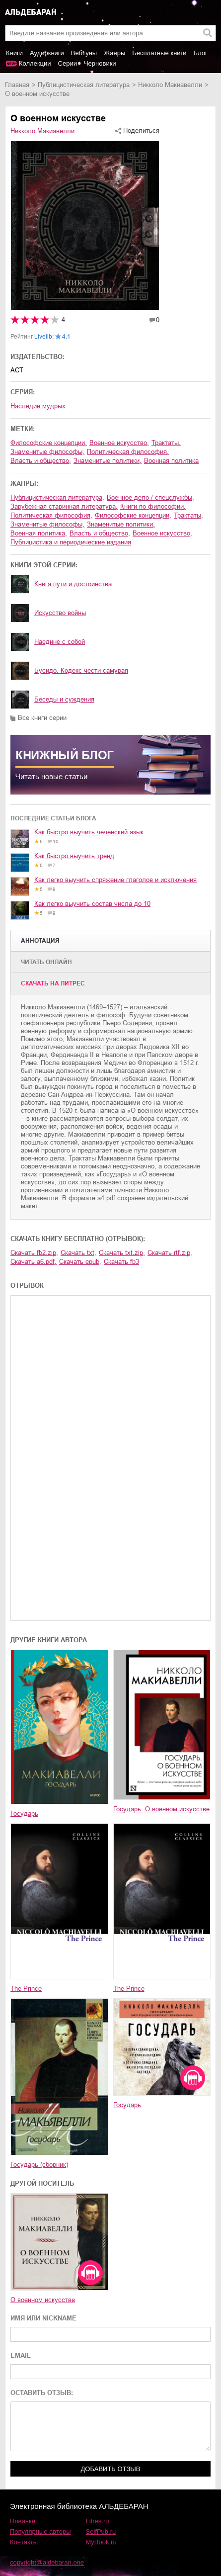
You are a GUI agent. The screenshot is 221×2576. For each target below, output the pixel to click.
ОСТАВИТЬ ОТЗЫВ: (41, 2393)
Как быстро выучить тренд (74, 856)
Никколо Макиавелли (170, 85)
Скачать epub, (80, 1261)
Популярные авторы (40, 2531)
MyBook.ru (101, 2542)
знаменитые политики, (108, 460)
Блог (201, 53)
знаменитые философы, (47, 451)
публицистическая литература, (57, 497)
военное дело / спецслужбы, (150, 497)
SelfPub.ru (101, 2531)
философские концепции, (48, 442)
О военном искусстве (42, 2300)
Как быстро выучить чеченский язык (89, 832)
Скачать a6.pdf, (33, 1261)
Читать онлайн (46, 962)
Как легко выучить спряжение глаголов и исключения (115, 880)
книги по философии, (153, 506)
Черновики (100, 63)
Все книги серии (42, 717)
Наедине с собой (59, 641)
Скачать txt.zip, (122, 1252)
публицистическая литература (84, 85)
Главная (17, 85)
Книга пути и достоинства (73, 584)
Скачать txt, (78, 1252)
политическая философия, (128, 451)
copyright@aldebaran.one (47, 2562)
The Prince (26, 1988)
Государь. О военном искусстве (161, 1809)
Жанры (114, 53)
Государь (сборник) (39, 2164)
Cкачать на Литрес (53, 983)
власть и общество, (40, 460)
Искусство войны (60, 613)
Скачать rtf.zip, (169, 1252)
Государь (24, 1813)
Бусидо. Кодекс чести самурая (81, 670)
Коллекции (35, 63)
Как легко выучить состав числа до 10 (92, 903)
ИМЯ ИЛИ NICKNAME (43, 2318)
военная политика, (38, 533)
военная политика (171, 460)
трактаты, (166, 442)
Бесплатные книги (159, 53)
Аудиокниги (47, 53)
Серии (67, 63)
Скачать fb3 (121, 1261)
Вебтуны (84, 53)
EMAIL (20, 2355)
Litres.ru (97, 2521)
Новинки (22, 2521)
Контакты (24, 2542)
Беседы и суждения (64, 699)
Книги (14, 53)
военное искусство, (119, 442)
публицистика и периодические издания (70, 542)
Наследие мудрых (38, 406)
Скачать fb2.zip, (34, 1252)
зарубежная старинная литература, (64, 506)
